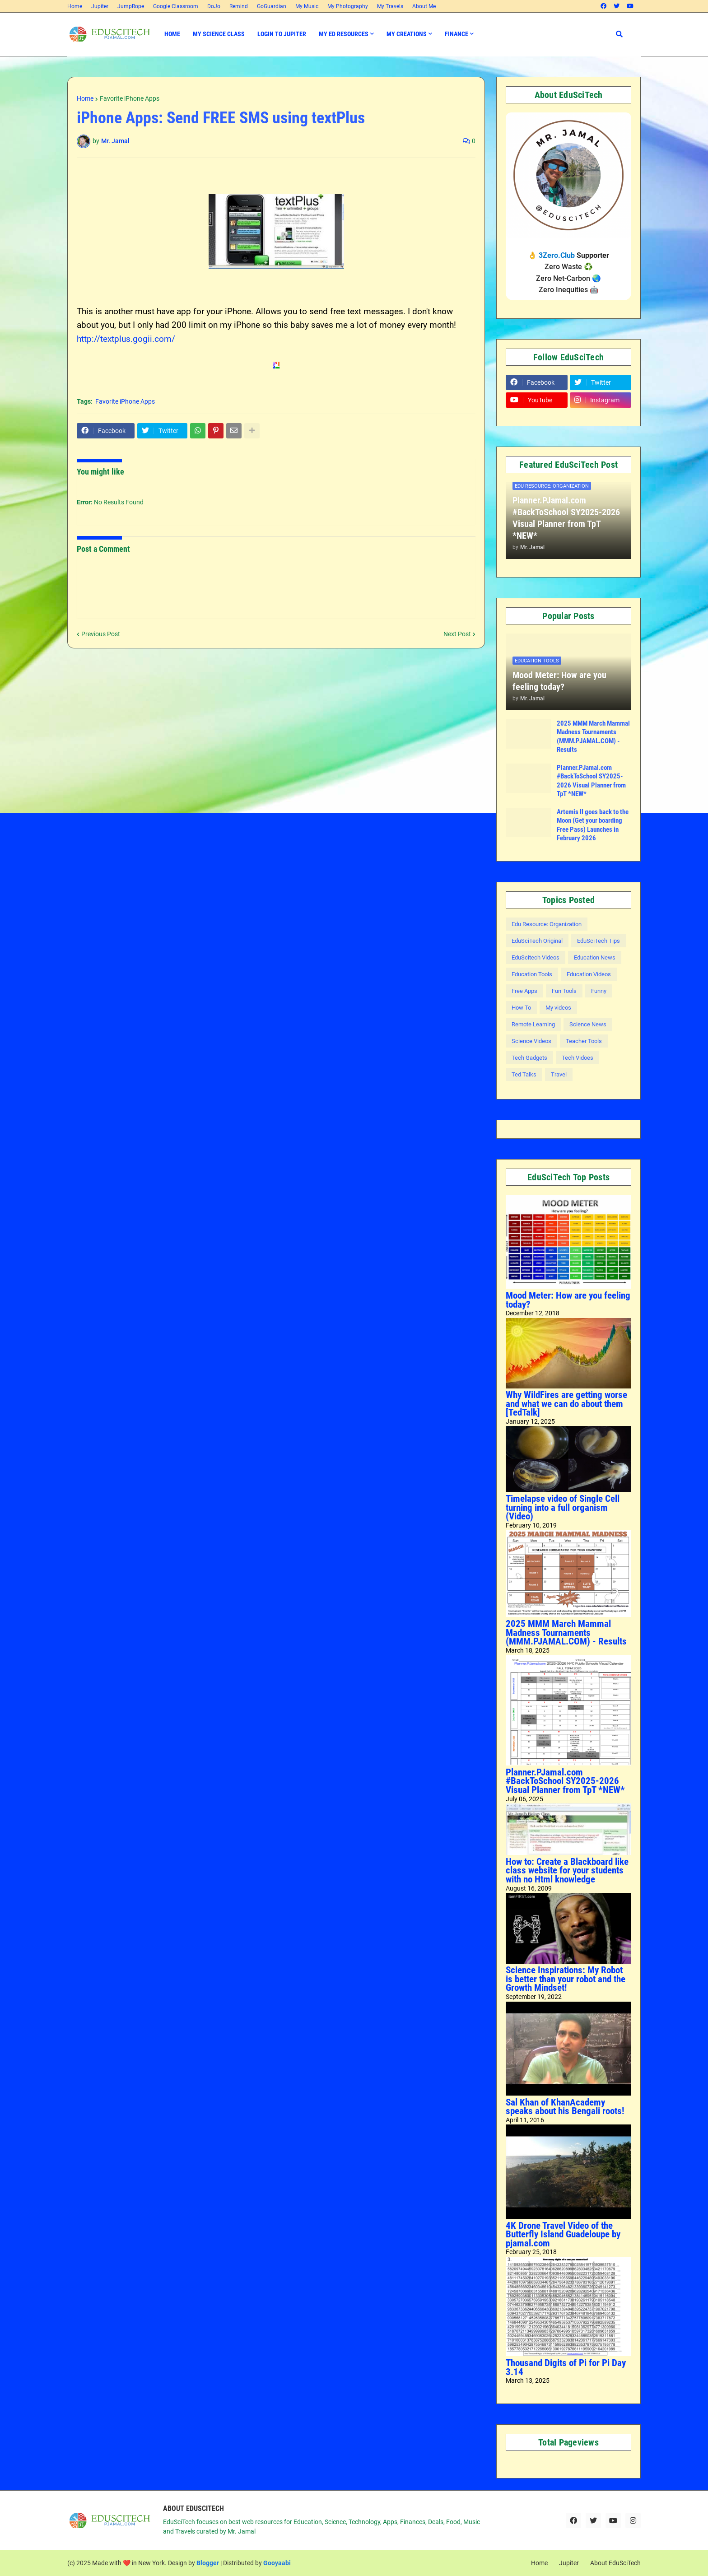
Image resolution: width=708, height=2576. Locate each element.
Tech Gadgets (529, 1057)
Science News (587, 1024)
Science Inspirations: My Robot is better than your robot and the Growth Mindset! (565, 1979)
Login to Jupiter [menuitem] (281, 33)
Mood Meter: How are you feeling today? (559, 681)
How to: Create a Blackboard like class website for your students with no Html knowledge (567, 1870)
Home (74, 6)
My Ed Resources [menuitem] (343, 33)
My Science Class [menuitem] (219, 33)
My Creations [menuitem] (407, 33)
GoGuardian (271, 6)
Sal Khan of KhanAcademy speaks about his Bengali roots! (565, 2107)
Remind (238, 6)
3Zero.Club (557, 255)
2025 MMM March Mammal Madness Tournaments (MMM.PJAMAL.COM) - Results (593, 736)
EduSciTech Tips (598, 940)
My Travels (390, 6)
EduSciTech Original (537, 940)
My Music (306, 6)
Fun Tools (564, 991)
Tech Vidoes (577, 1057)
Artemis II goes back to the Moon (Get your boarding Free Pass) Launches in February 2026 (593, 825)
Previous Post (100, 634)
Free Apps (524, 991)
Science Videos (531, 1041)
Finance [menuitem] (456, 33)
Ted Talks (524, 1074)
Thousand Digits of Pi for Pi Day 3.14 (566, 2367)
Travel (559, 1074)
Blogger (207, 2563)
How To (521, 1007)
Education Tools (532, 974)
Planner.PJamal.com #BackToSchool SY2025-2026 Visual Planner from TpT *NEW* (566, 518)
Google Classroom (175, 6)
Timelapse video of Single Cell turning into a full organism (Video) (563, 1507)
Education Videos (589, 974)
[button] (619, 34)
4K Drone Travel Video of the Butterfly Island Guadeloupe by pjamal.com (563, 2234)
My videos (558, 1007)
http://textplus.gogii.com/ (126, 339)
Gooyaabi (277, 2563)
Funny (598, 991)
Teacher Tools (584, 1041)
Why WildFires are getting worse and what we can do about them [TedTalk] (566, 1403)
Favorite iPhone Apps (129, 98)
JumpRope (130, 6)
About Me (424, 6)
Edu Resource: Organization (547, 924)
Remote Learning (533, 1024)
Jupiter (99, 6)
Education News (594, 957)
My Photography (347, 6)
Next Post (457, 634)
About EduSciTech (615, 2563)
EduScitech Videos (535, 957)
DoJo (213, 6)
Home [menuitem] (172, 33)
